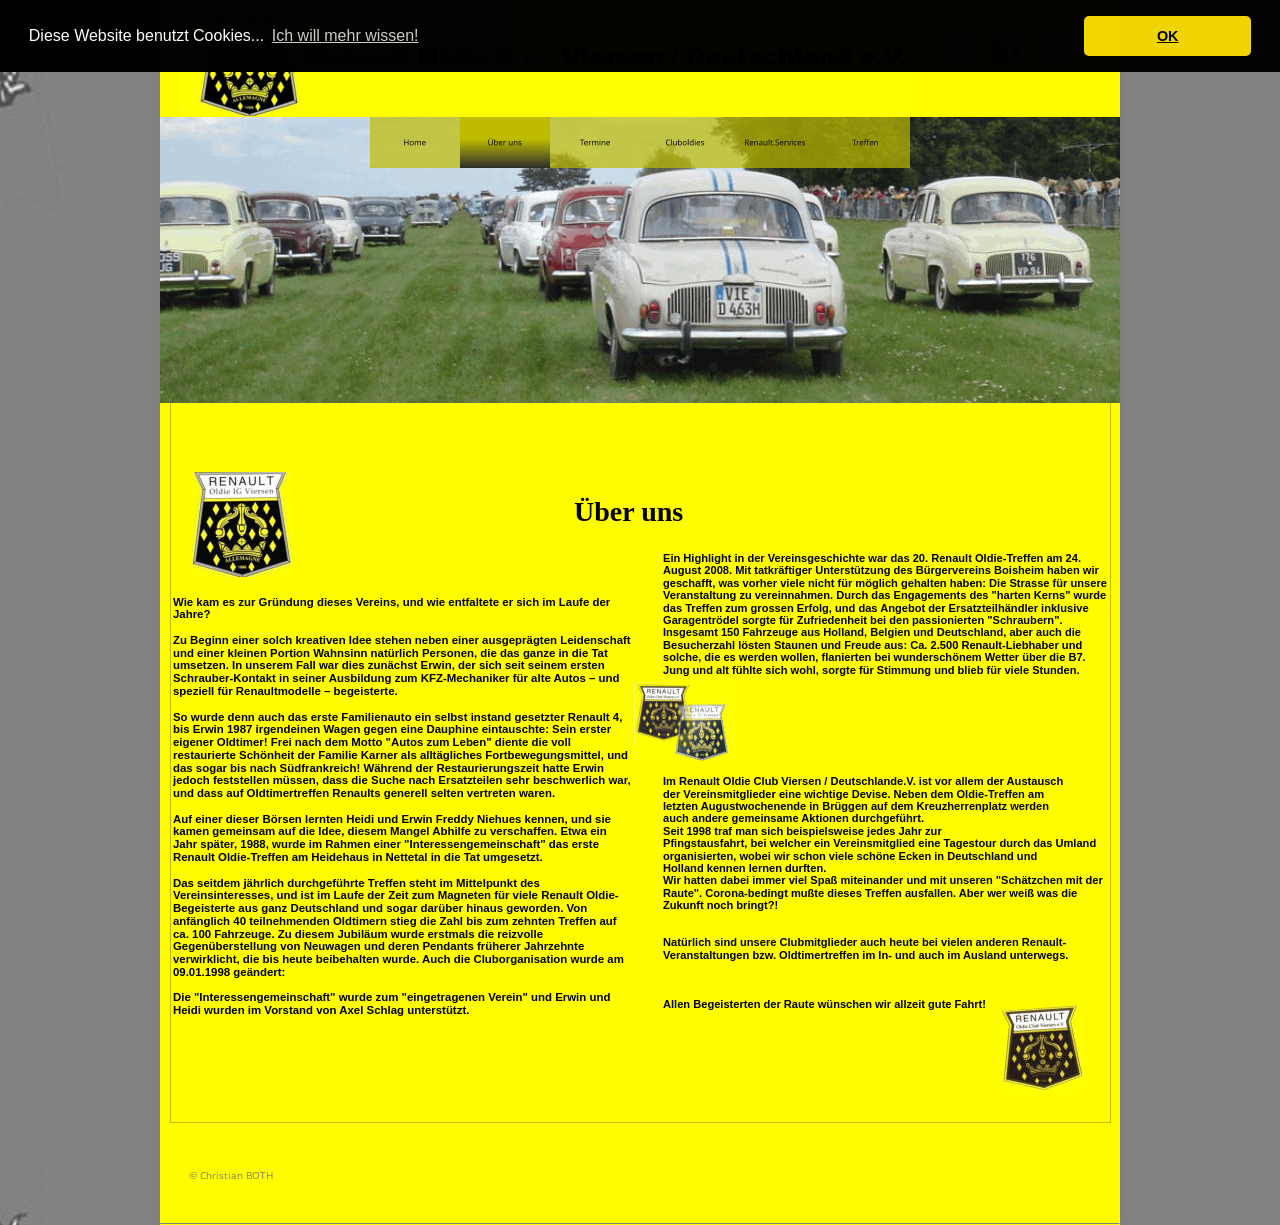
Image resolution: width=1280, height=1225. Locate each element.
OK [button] (1168, 36)
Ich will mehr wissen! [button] (345, 35)
